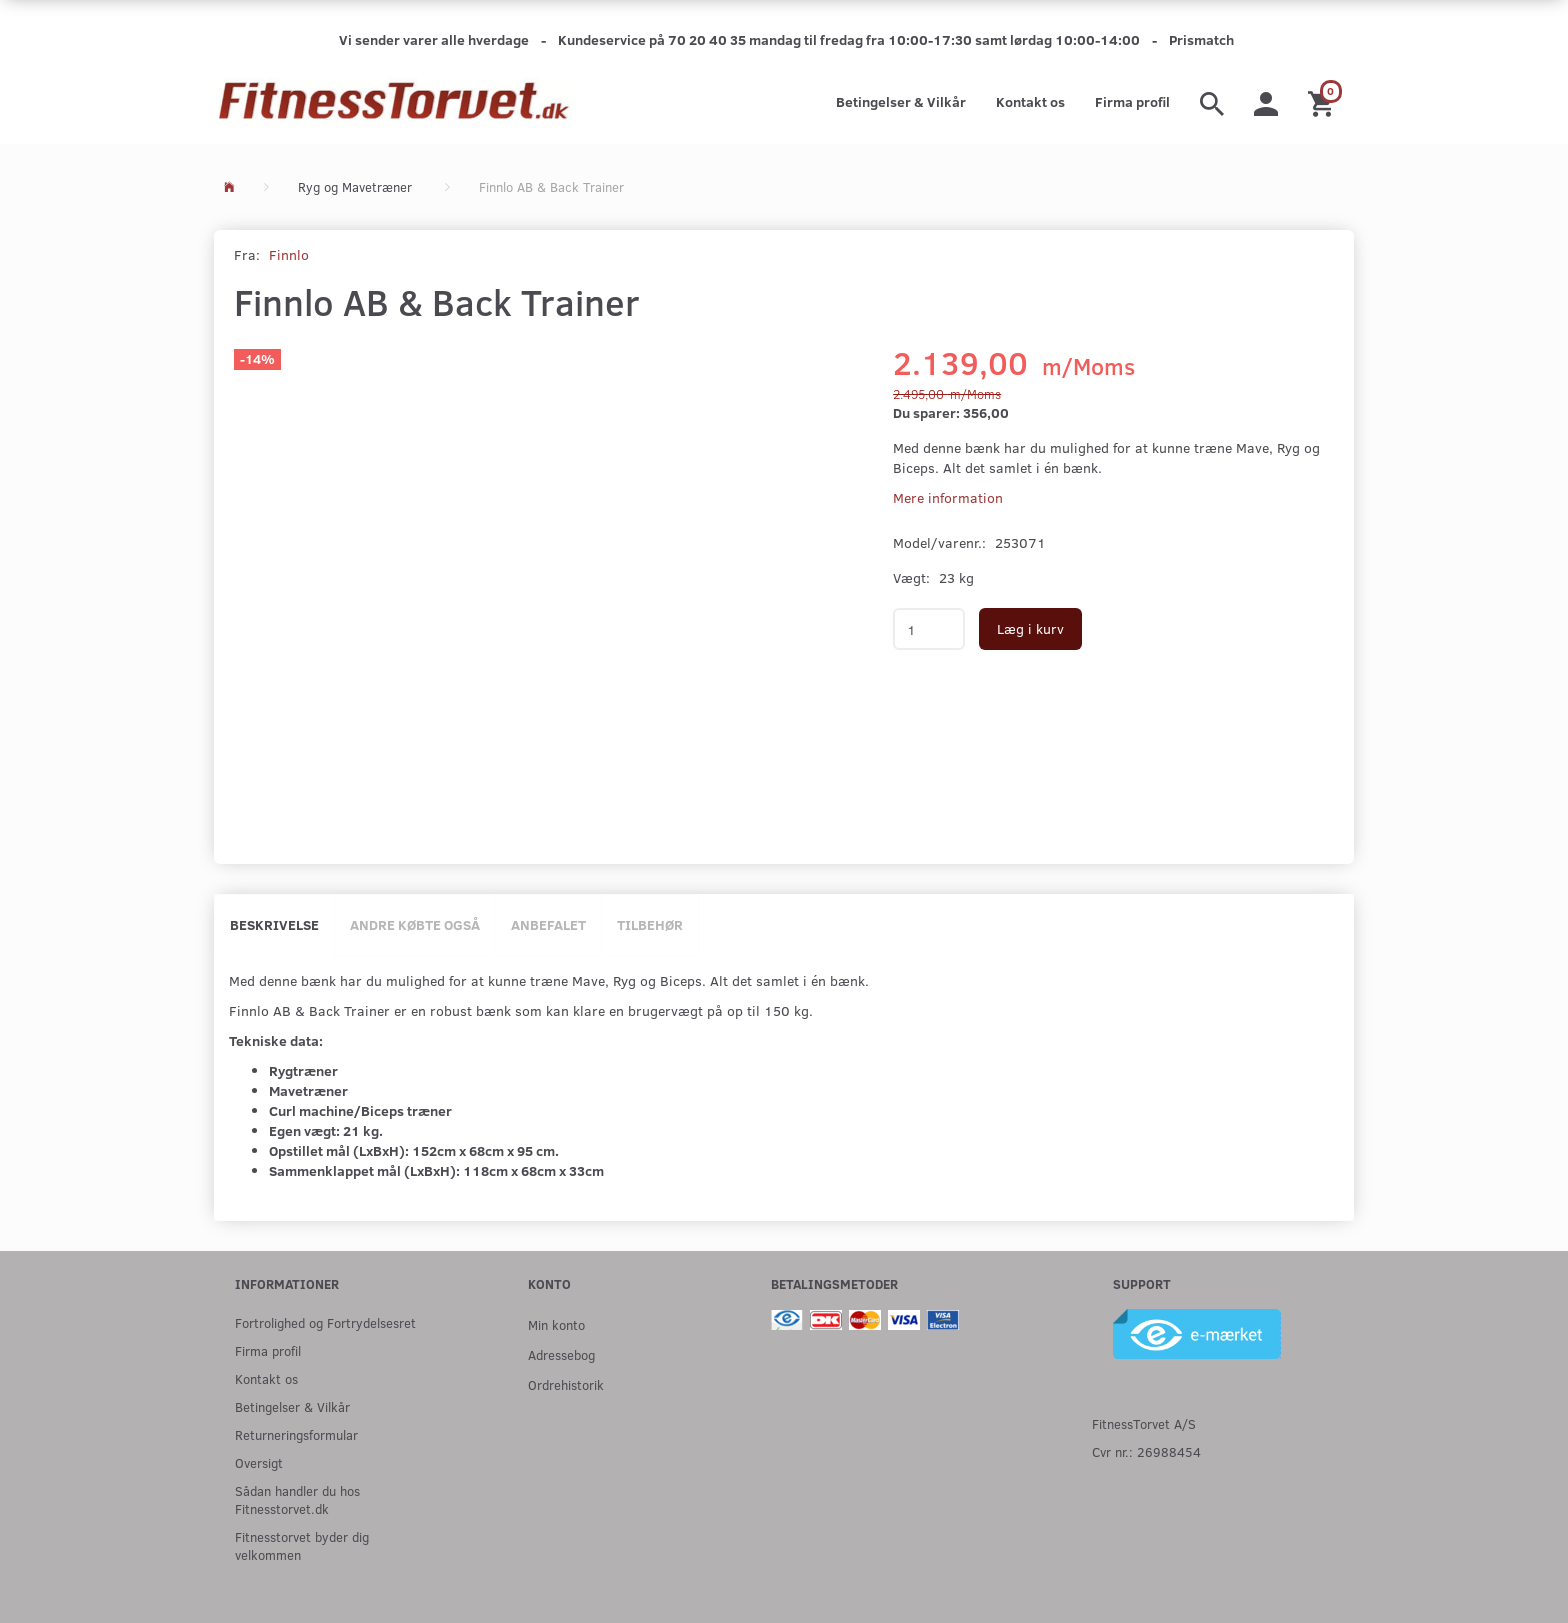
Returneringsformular (296, 1434)
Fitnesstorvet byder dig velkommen (302, 1545)
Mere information (948, 497)
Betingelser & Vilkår (901, 101)
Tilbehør (650, 924)
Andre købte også (415, 924)
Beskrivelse (274, 924)
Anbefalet (548, 924)
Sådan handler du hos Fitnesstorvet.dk (297, 1499)
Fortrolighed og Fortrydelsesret (325, 1322)
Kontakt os (1030, 101)
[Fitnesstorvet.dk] (394, 102)
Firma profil (1132, 101)
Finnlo (289, 254)
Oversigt (259, 1462)
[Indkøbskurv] (1323, 102)
